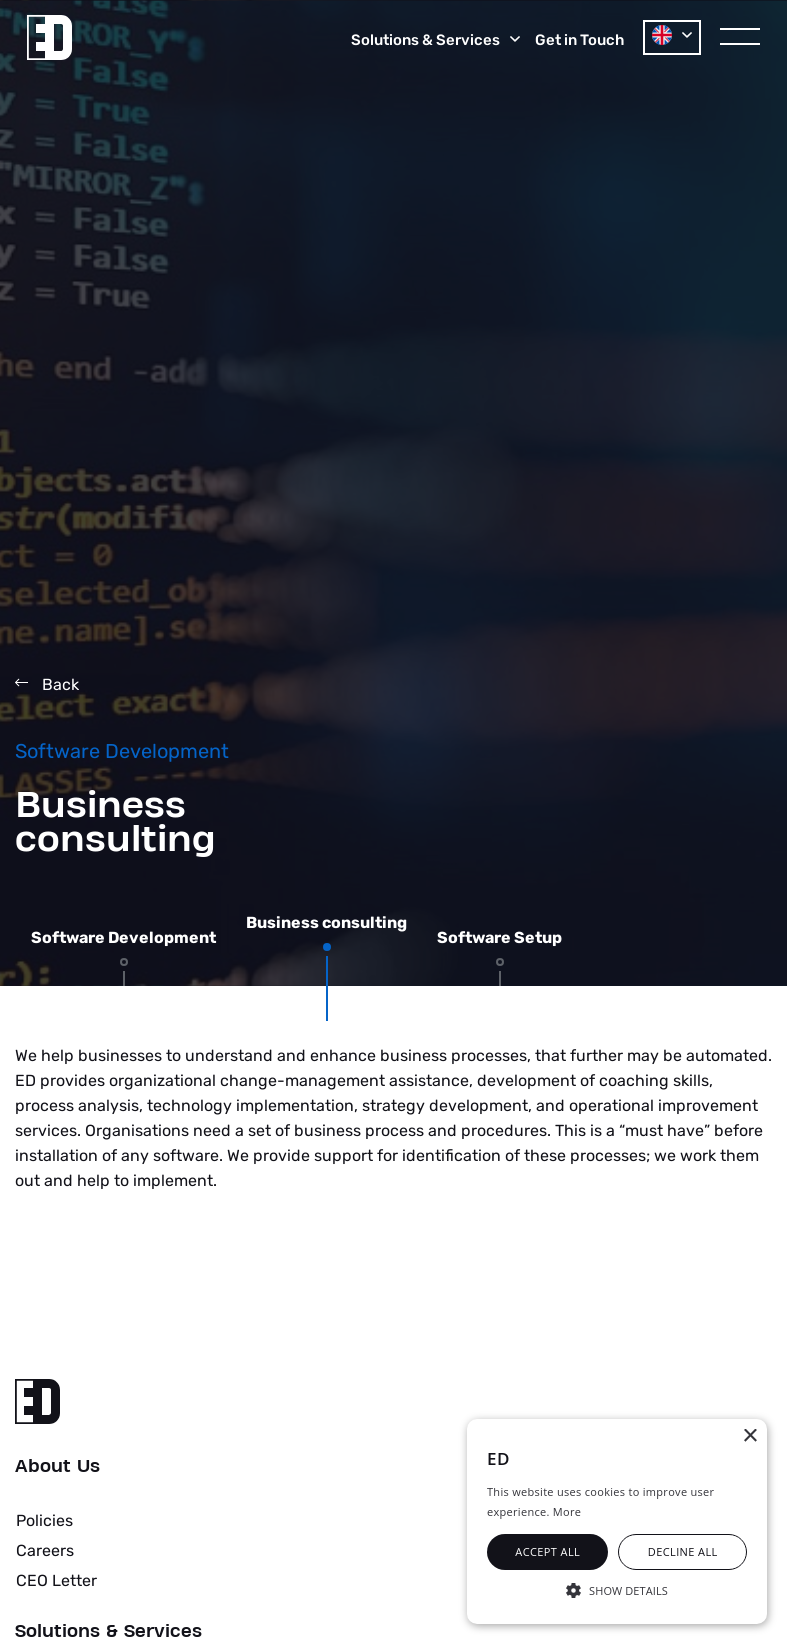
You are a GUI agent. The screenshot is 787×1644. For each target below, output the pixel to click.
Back (47, 684)
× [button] (749, 1436)
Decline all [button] (683, 1551)
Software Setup (499, 938)
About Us (57, 1467)
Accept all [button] (547, 1551)
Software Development (123, 938)
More (567, 1511)
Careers (45, 1550)
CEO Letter (56, 1580)
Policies (44, 1520)
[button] (617, 1589)
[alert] (617, 1521)
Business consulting (326, 923)
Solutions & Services (108, 1632)
